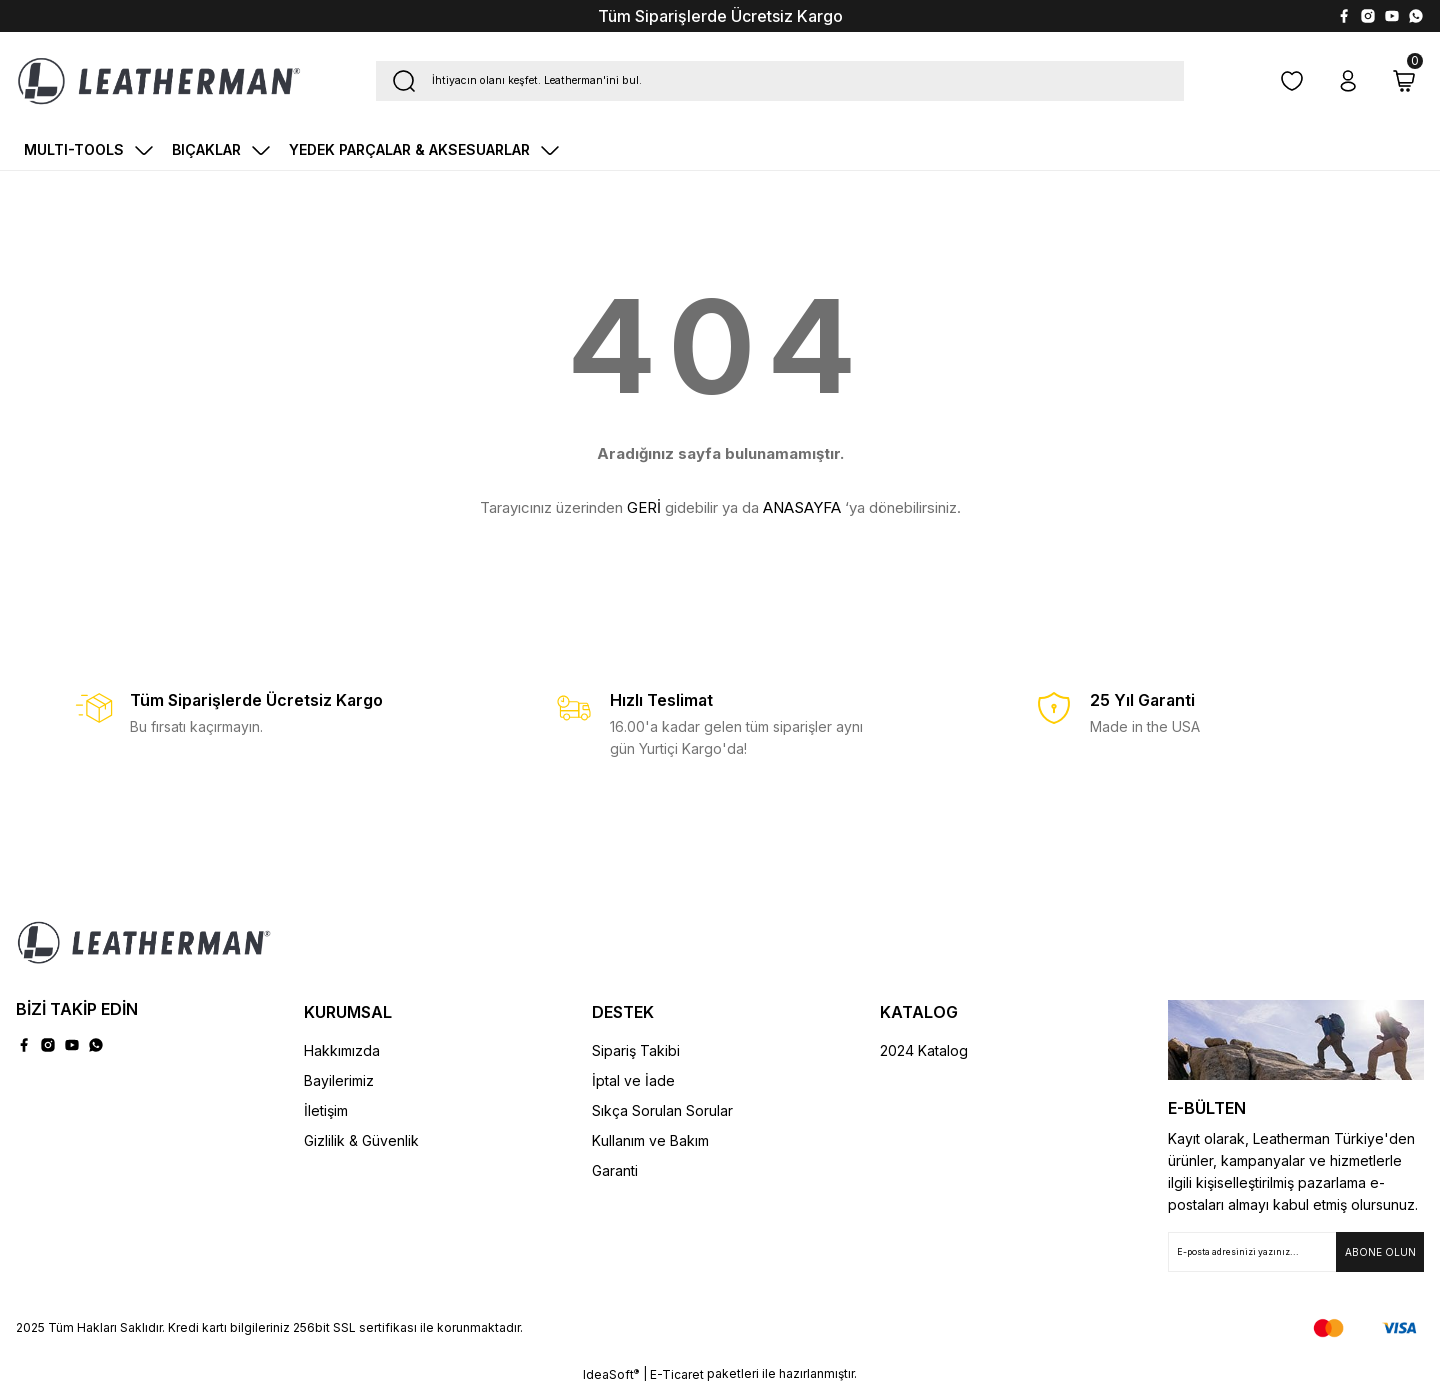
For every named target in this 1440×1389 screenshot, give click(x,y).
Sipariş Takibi (636, 1050)
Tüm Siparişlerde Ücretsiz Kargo (720, 16)
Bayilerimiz (339, 1080)
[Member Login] (1348, 81)
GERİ (644, 507)
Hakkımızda (342, 1050)
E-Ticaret (677, 1374)
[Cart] (1404, 81)
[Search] (780, 81)
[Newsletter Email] (1296, 1252)
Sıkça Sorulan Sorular (662, 1110)
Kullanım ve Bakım (650, 1140)
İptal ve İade (633, 1080)
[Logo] (159, 81)
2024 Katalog (924, 1050)
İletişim (326, 1110)
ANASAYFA (802, 507)
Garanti (615, 1170)
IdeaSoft (611, 1374)
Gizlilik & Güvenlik (361, 1140)
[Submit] (1380, 1252)
